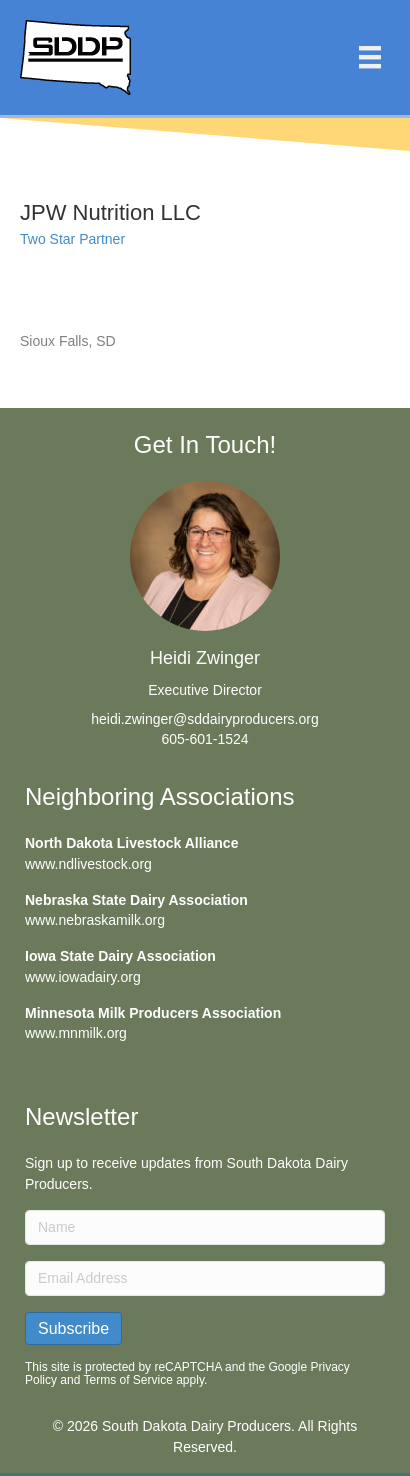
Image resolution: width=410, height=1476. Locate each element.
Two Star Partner (72, 239)
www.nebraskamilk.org (95, 920)
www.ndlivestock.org (88, 864)
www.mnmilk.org (76, 1033)
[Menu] (370, 57)
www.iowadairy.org (83, 977)
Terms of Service (128, 1380)
